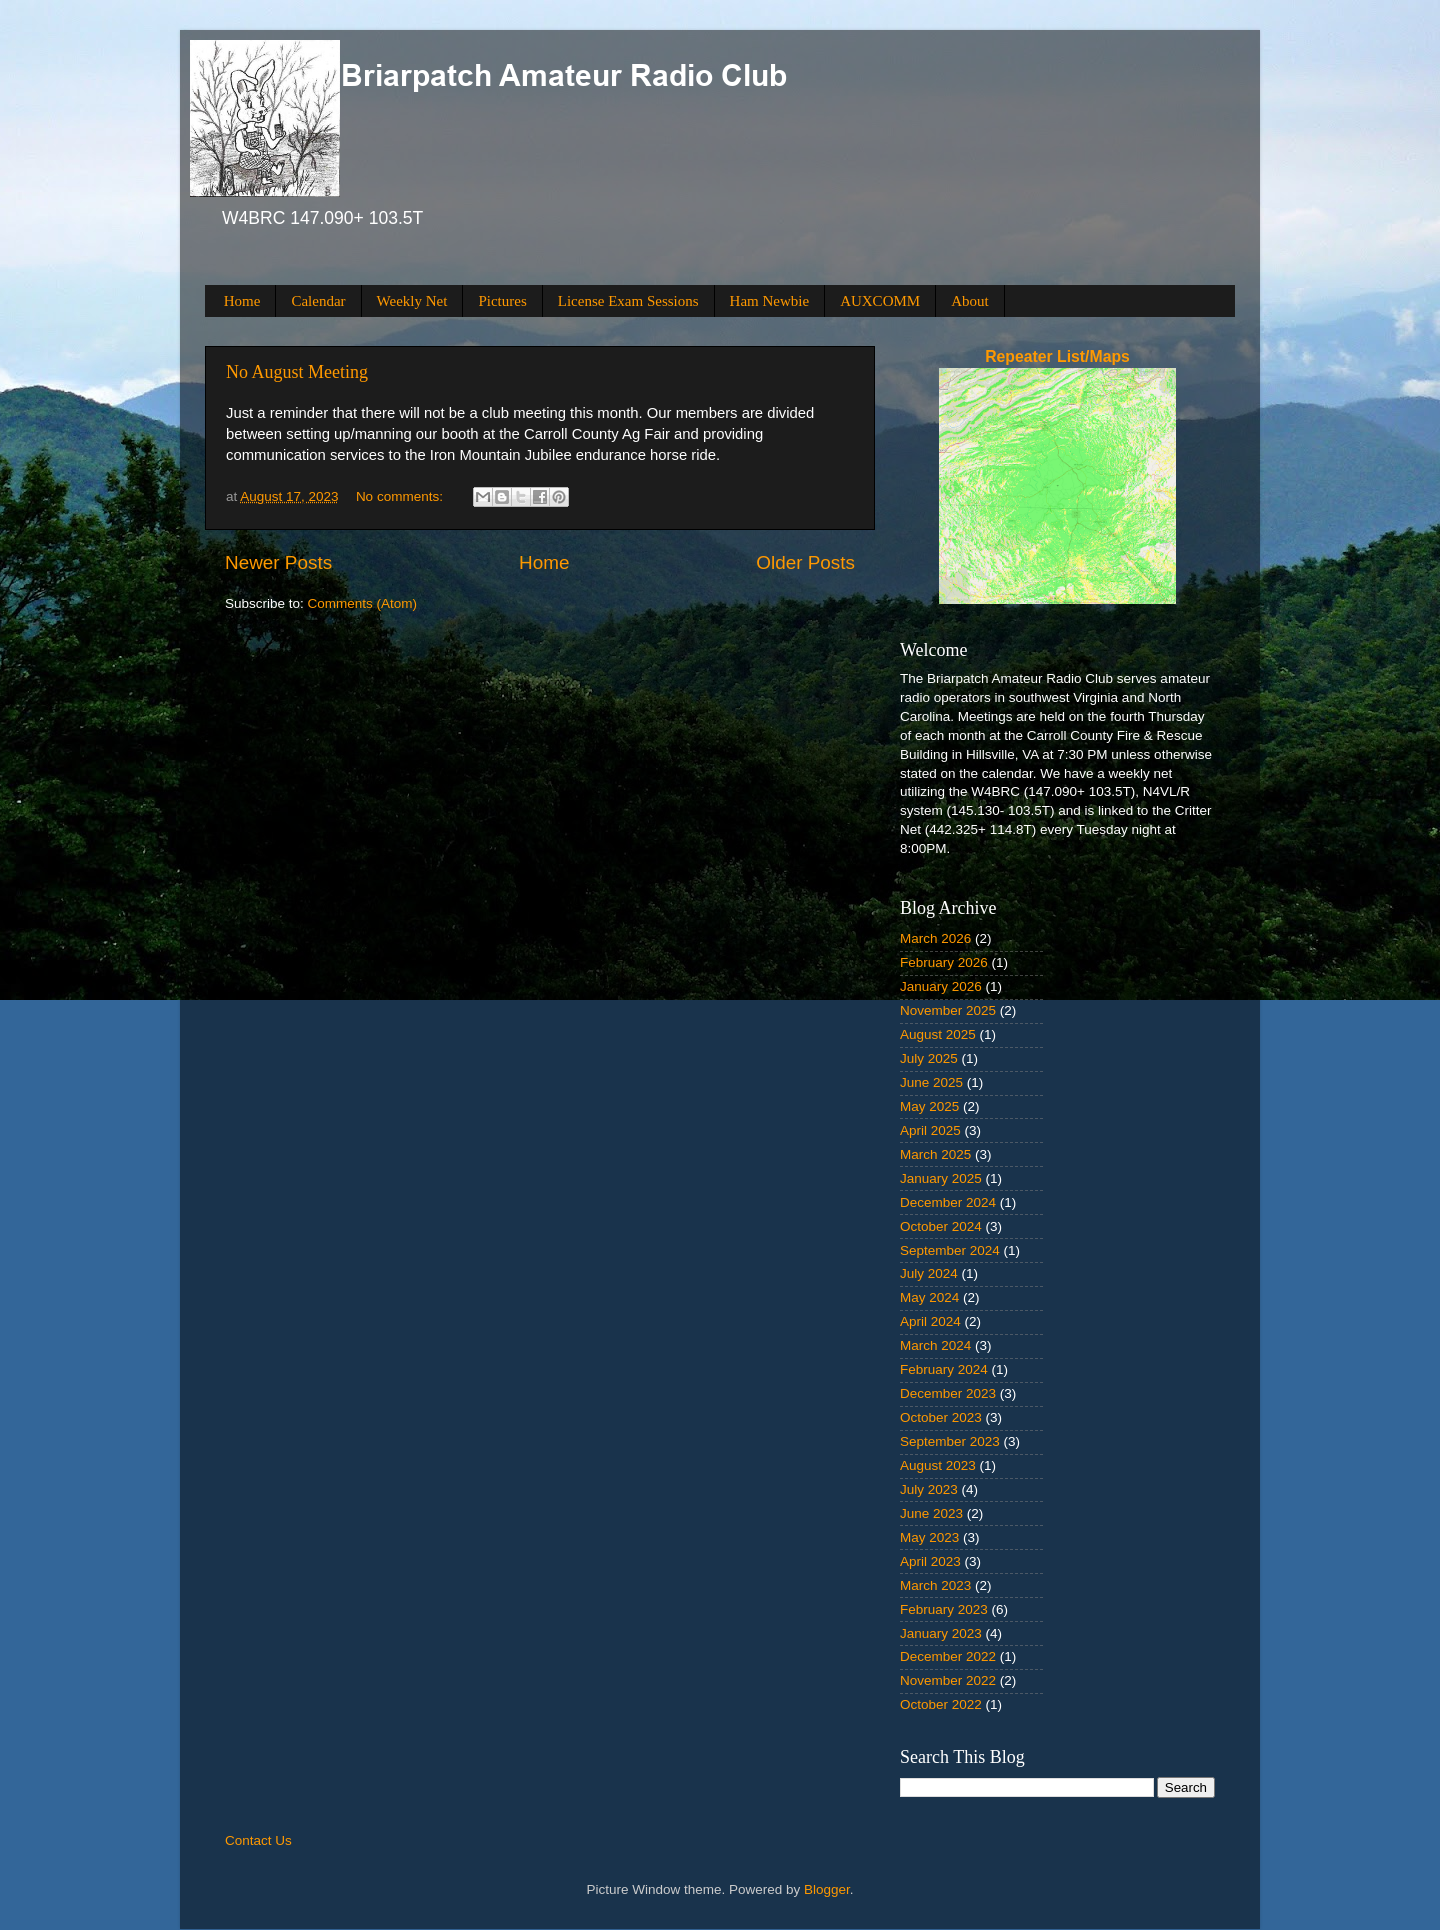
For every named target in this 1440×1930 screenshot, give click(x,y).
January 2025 (941, 1178)
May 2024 (929, 1297)
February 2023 (944, 1609)
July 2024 (929, 1273)
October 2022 (941, 1704)
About (970, 301)
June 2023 (931, 1513)
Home (242, 301)
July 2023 (929, 1489)
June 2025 (931, 1082)
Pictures (502, 301)
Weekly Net (412, 301)
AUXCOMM (880, 301)
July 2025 (929, 1058)
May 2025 (929, 1106)
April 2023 (930, 1561)
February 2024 (944, 1369)
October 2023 (941, 1417)
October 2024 (941, 1226)
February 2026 (944, 962)
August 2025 (938, 1034)
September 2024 (950, 1250)
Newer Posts (278, 562)
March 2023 (935, 1585)
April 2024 (930, 1321)
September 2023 (950, 1441)
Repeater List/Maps (1057, 356)
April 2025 (930, 1130)
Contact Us (258, 1840)
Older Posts (805, 562)
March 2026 (935, 938)
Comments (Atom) (363, 603)
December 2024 (948, 1202)
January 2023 (941, 1633)
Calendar (318, 301)
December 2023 (948, 1393)
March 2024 (935, 1345)
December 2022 (948, 1656)
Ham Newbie (770, 301)
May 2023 (929, 1537)
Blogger (827, 1889)
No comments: (401, 496)
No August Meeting (297, 372)
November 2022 (948, 1680)
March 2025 (935, 1154)
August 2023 (938, 1465)
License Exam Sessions (628, 301)
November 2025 (948, 1010)
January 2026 (941, 986)
